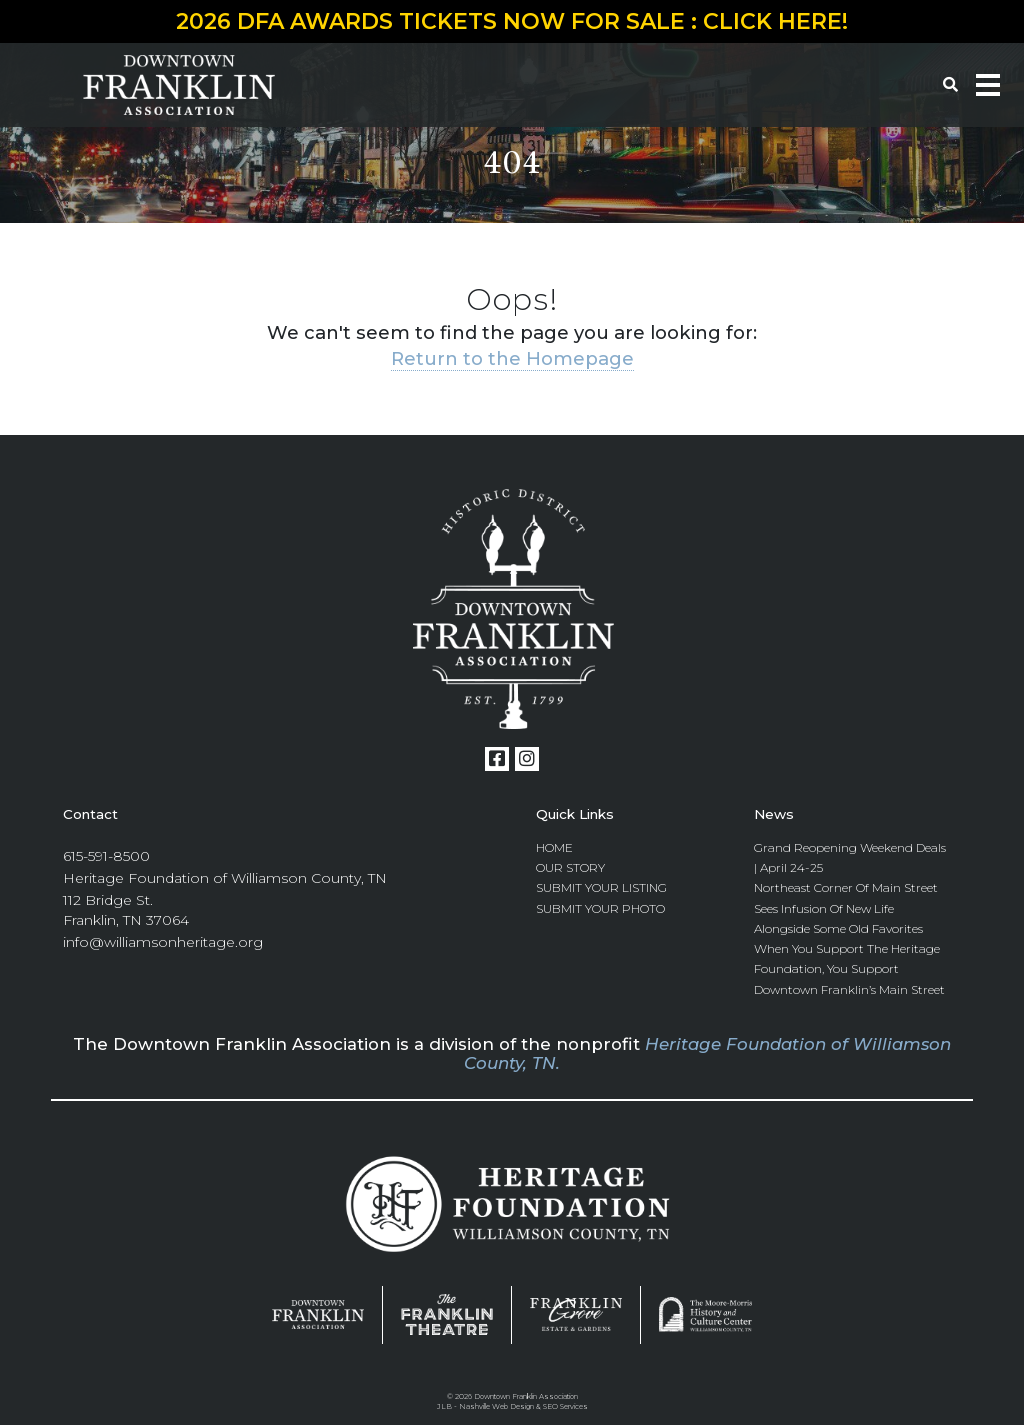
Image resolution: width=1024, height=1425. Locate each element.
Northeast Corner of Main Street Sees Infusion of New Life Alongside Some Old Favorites (846, 909)
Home (554, 847)
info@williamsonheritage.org (163, 943)
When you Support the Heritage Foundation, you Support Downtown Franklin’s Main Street (849, 970)
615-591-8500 (106, 856)
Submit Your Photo (600, 908)
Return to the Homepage (512, 358)
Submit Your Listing (601, 888)
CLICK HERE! (775, 21)
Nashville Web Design (496, 1407)
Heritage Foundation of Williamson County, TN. (707, 1054)
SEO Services (565, 1407)
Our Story (570, 867)
